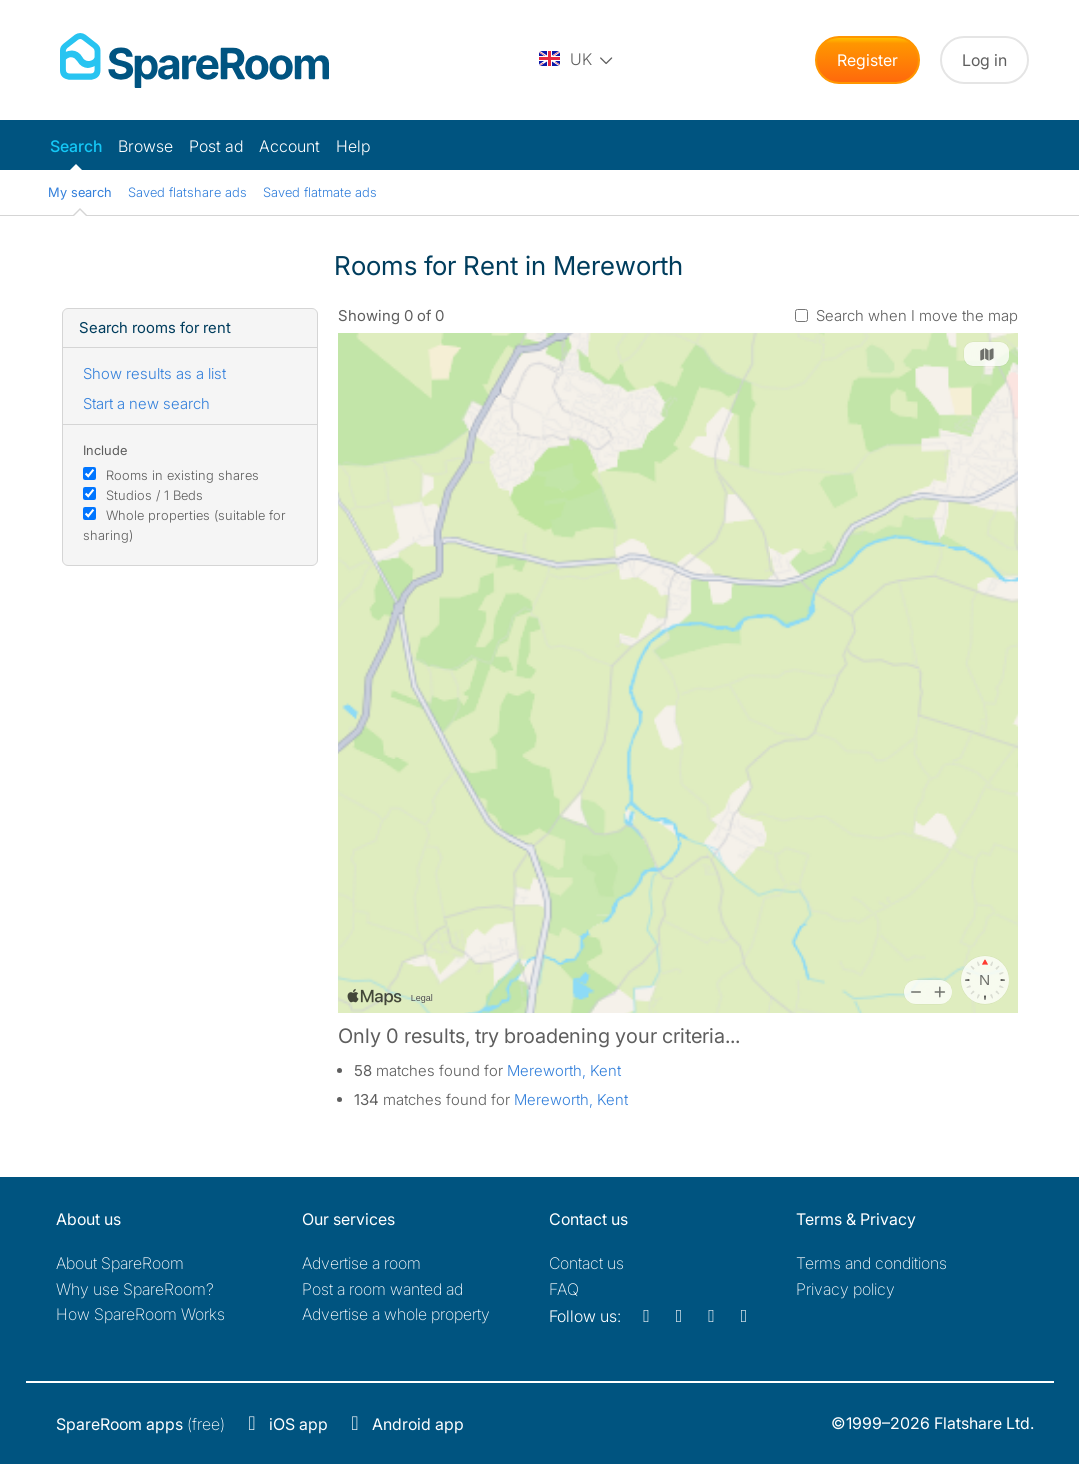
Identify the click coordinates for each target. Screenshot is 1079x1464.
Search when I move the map (917, 315)
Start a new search (146, 403)
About (120, 1263)
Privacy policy (845, 1289)
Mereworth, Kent (564, 1070)
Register (867, 60)
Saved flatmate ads (320, 192)
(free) (140, 1424)
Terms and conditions (871, 1263)
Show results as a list (154, 373)
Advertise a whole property (396, 1314)
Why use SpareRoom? (135, 1289)
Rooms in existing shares (182, 475)
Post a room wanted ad (382, 1289)
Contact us (586, 1263)
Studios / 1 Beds (154, 495)
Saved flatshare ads (187, 192)
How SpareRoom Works (140, 1314)
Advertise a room (361, 1263)
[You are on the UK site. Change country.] (577, 60)
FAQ (564, 1289)
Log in (984, 60)
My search (80, 192)
